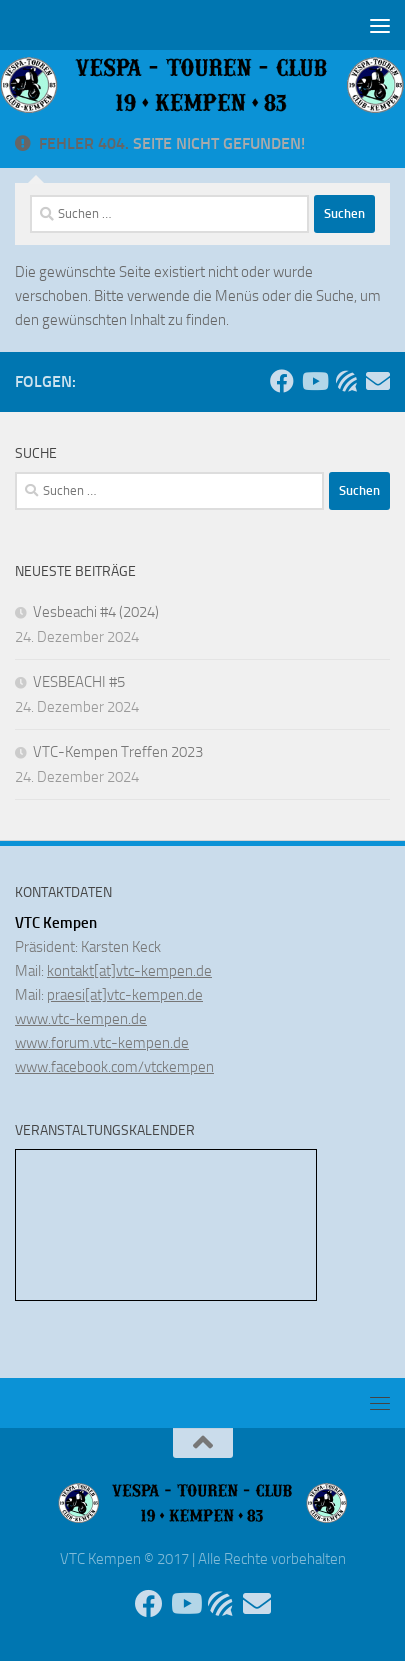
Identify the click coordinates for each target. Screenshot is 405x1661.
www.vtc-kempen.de (81, 1019)
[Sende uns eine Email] (378, 381)
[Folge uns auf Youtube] (314, 381)
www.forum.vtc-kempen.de (102, 1043)
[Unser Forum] (346, 381)
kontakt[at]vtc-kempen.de (129, 971)
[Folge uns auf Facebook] (282, 381)
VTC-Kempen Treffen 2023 (118, 752)
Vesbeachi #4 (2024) (96, 612)
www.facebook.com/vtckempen (114, 1067)
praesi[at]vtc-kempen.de (125, 995)
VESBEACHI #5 (79, 682)
